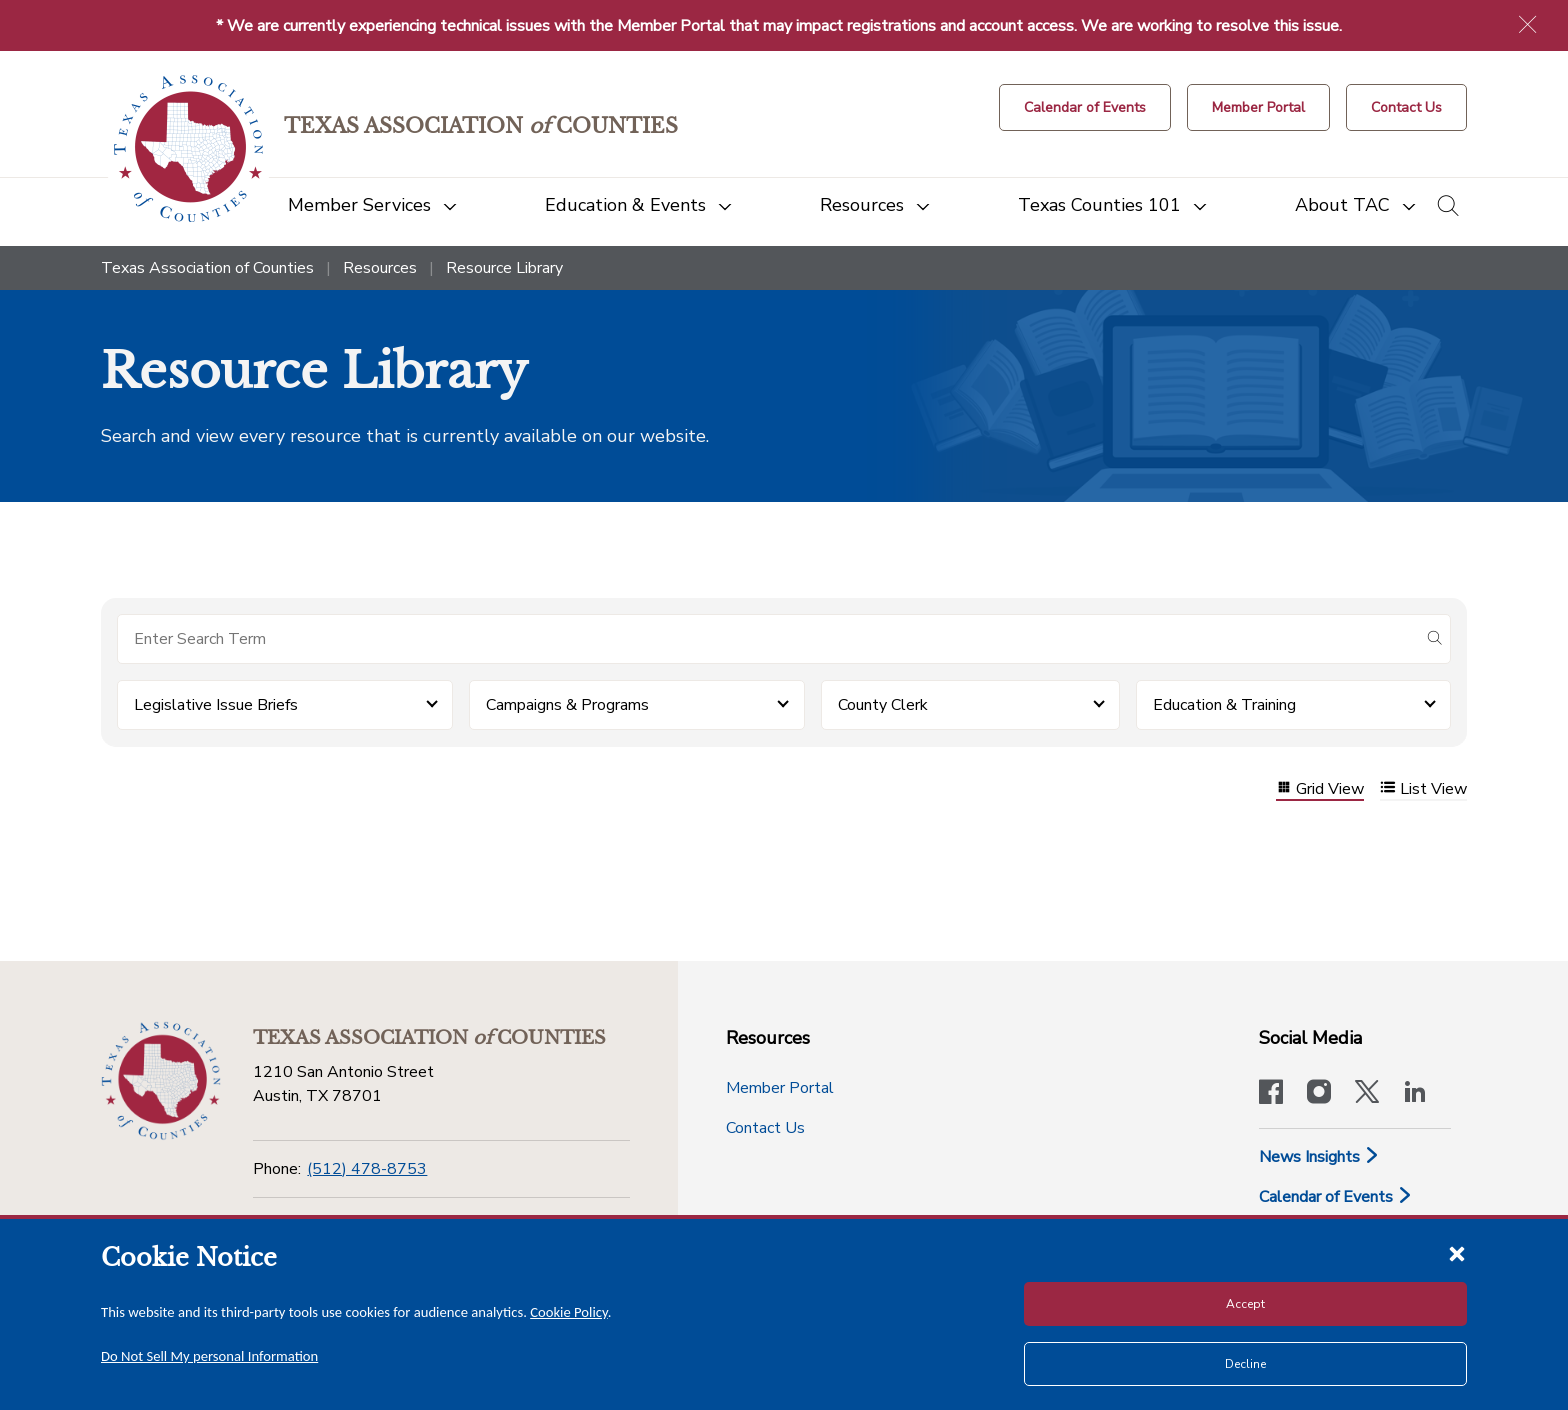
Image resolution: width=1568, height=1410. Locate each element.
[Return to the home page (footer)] (161, 1081)
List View (1423, 789)
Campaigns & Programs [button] (567, 705)
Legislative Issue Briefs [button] (216, 705)
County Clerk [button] (883, 705)
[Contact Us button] (1406, 107)
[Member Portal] (1258, 107)
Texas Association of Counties (207, 268)
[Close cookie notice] (1457, 1253)
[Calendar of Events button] (1085, 107)
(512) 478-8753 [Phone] (367, 1169)
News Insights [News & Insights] (1319, 1157)
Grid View (1320, 789)
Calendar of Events (1336, 1197)
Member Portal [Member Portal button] (780, 1088)
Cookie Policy (569, 1312)
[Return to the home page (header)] (188, 148)
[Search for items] (768, 639)
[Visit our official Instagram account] (1319, 1094)
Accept (1245, 1304)
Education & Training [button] (1224, 705)
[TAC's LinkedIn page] (1415, 1094)
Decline (1245, 1364)
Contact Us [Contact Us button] (765, 1128)
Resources (380, 268)
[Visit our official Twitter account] (1367, 1094)
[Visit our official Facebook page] (1271, 1094)
